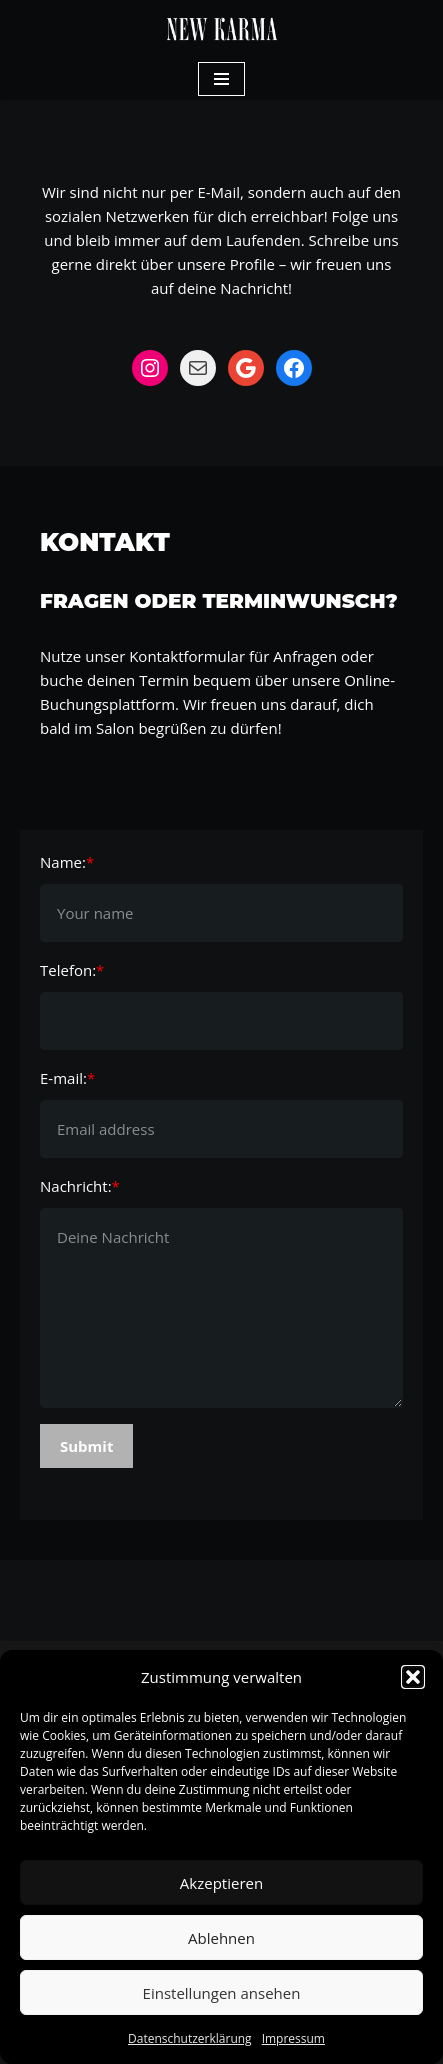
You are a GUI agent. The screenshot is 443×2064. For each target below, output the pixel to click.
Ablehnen (221, 1938)
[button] (413, 1677)
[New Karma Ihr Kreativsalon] (222, 29)
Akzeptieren (221, 1883)
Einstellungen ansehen (222, 1993)
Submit (86, 1446)
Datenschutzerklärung (190, 2038)
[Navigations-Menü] (221, 79)
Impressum (293, 2038)
